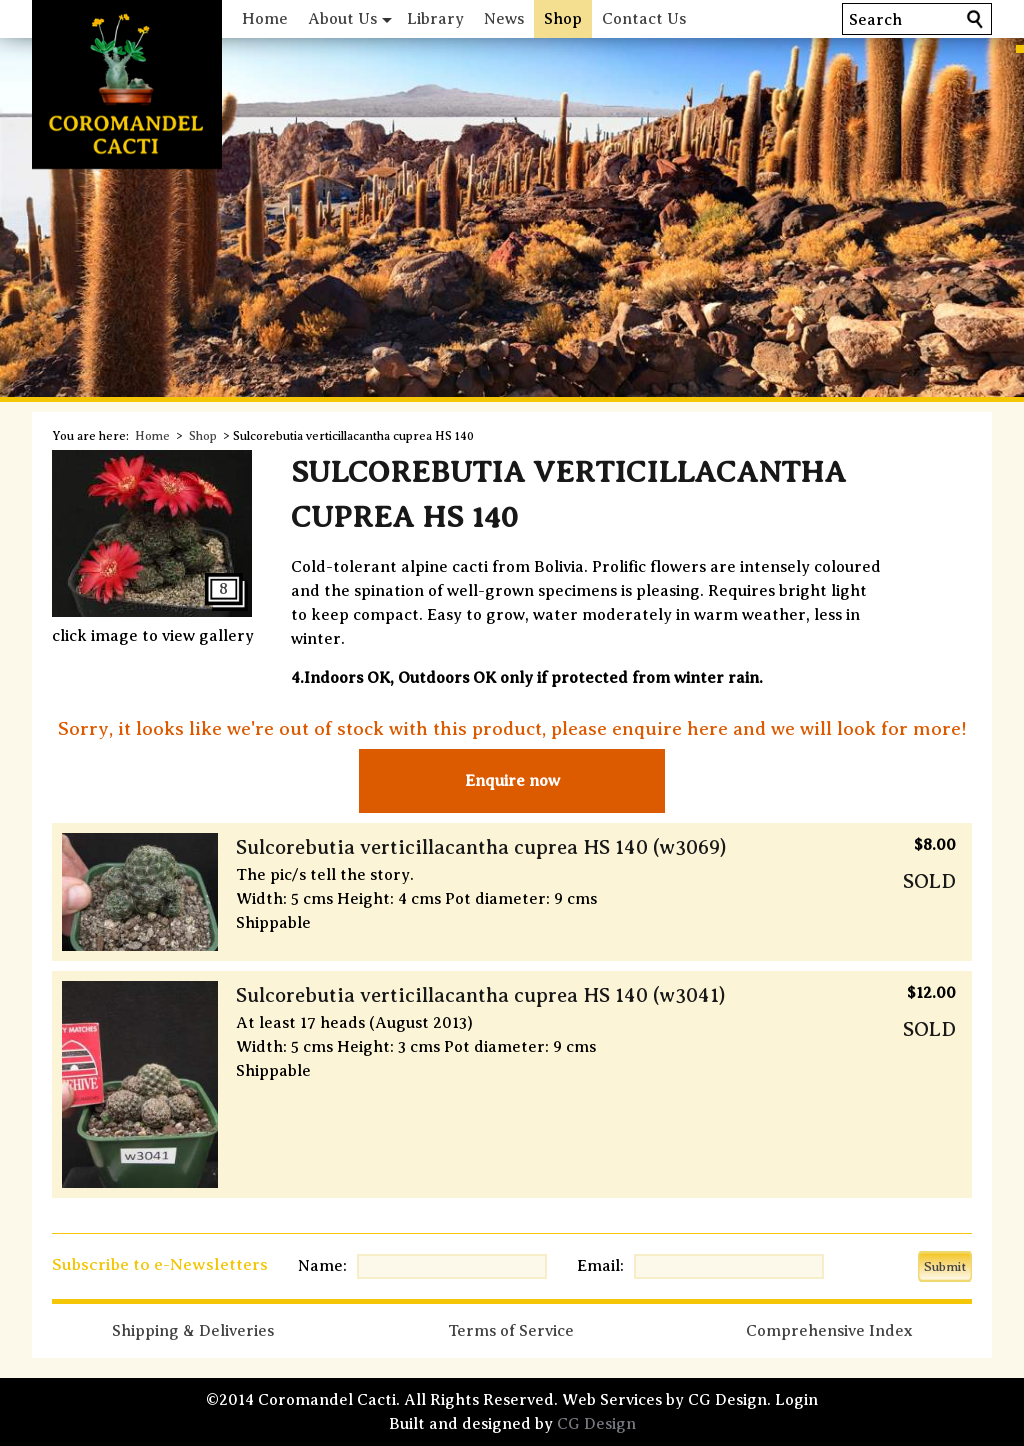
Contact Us (644, 19)
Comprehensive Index (829, 1331)
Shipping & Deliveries (193, 1331)
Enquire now (512, 781)
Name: (322, 1266)
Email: (600, 1266)
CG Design (596, 1424)
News (504, 19)
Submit (945, 1266)
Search (875, 20)
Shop (563, 19)
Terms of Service (511, 1331)
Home (265, 19)
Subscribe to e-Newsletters (160, 1264)
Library (435, 19)
